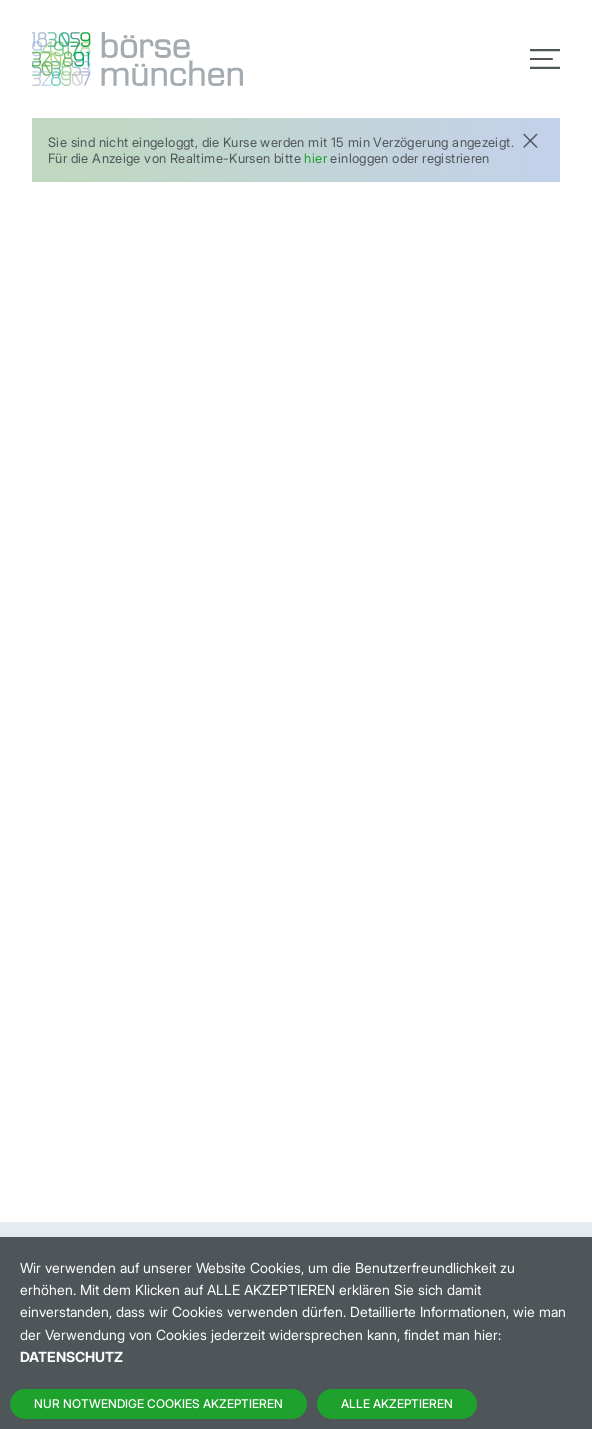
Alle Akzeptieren (397, 1403)
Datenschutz (71, 1356)
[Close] (530, 138)
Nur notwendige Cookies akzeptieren (158, 1403)
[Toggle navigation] (545, 59)
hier (315, 158)
